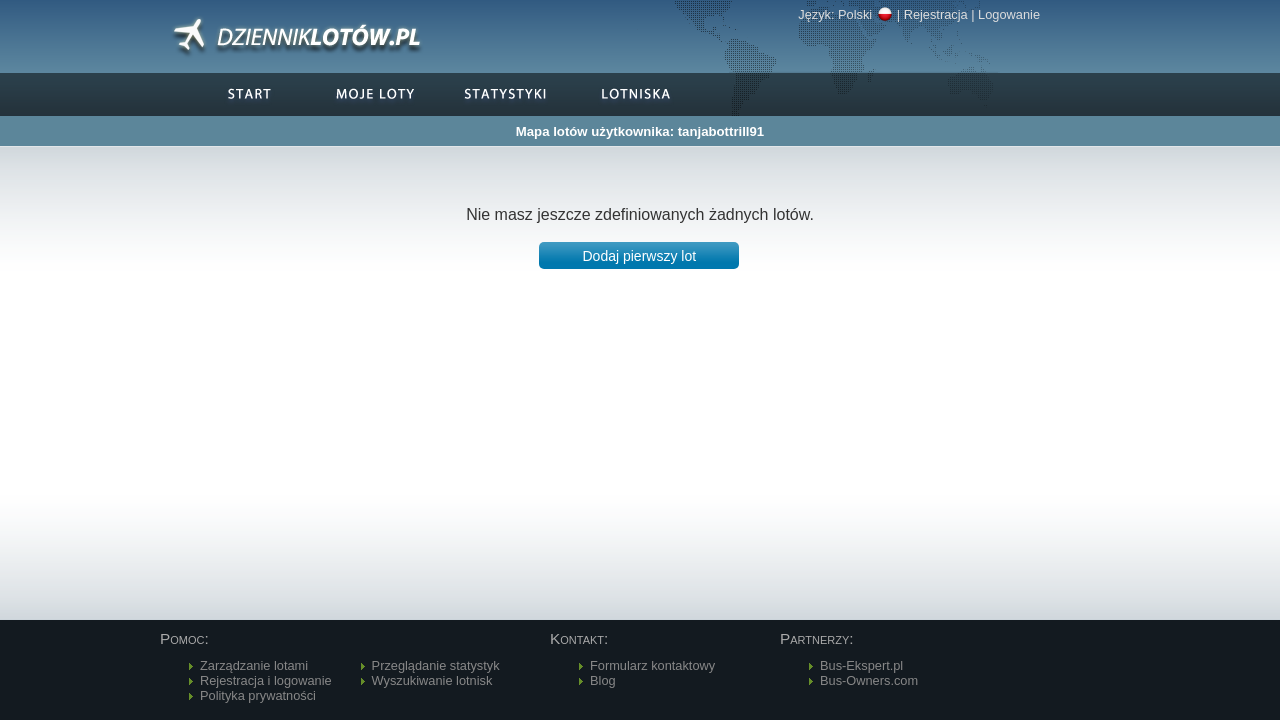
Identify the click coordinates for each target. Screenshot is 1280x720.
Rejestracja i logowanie (266, 680)
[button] (639, 255)
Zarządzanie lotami (254, 665)
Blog (603, 680)
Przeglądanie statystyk (436, 665)
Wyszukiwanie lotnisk (432, 680)
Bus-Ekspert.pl (861, 665)
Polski (865, 14)
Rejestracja (936, 14)
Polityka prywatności (258, 695)
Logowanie (1009, 14)
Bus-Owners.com (869, 680)
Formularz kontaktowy (652, 665)
